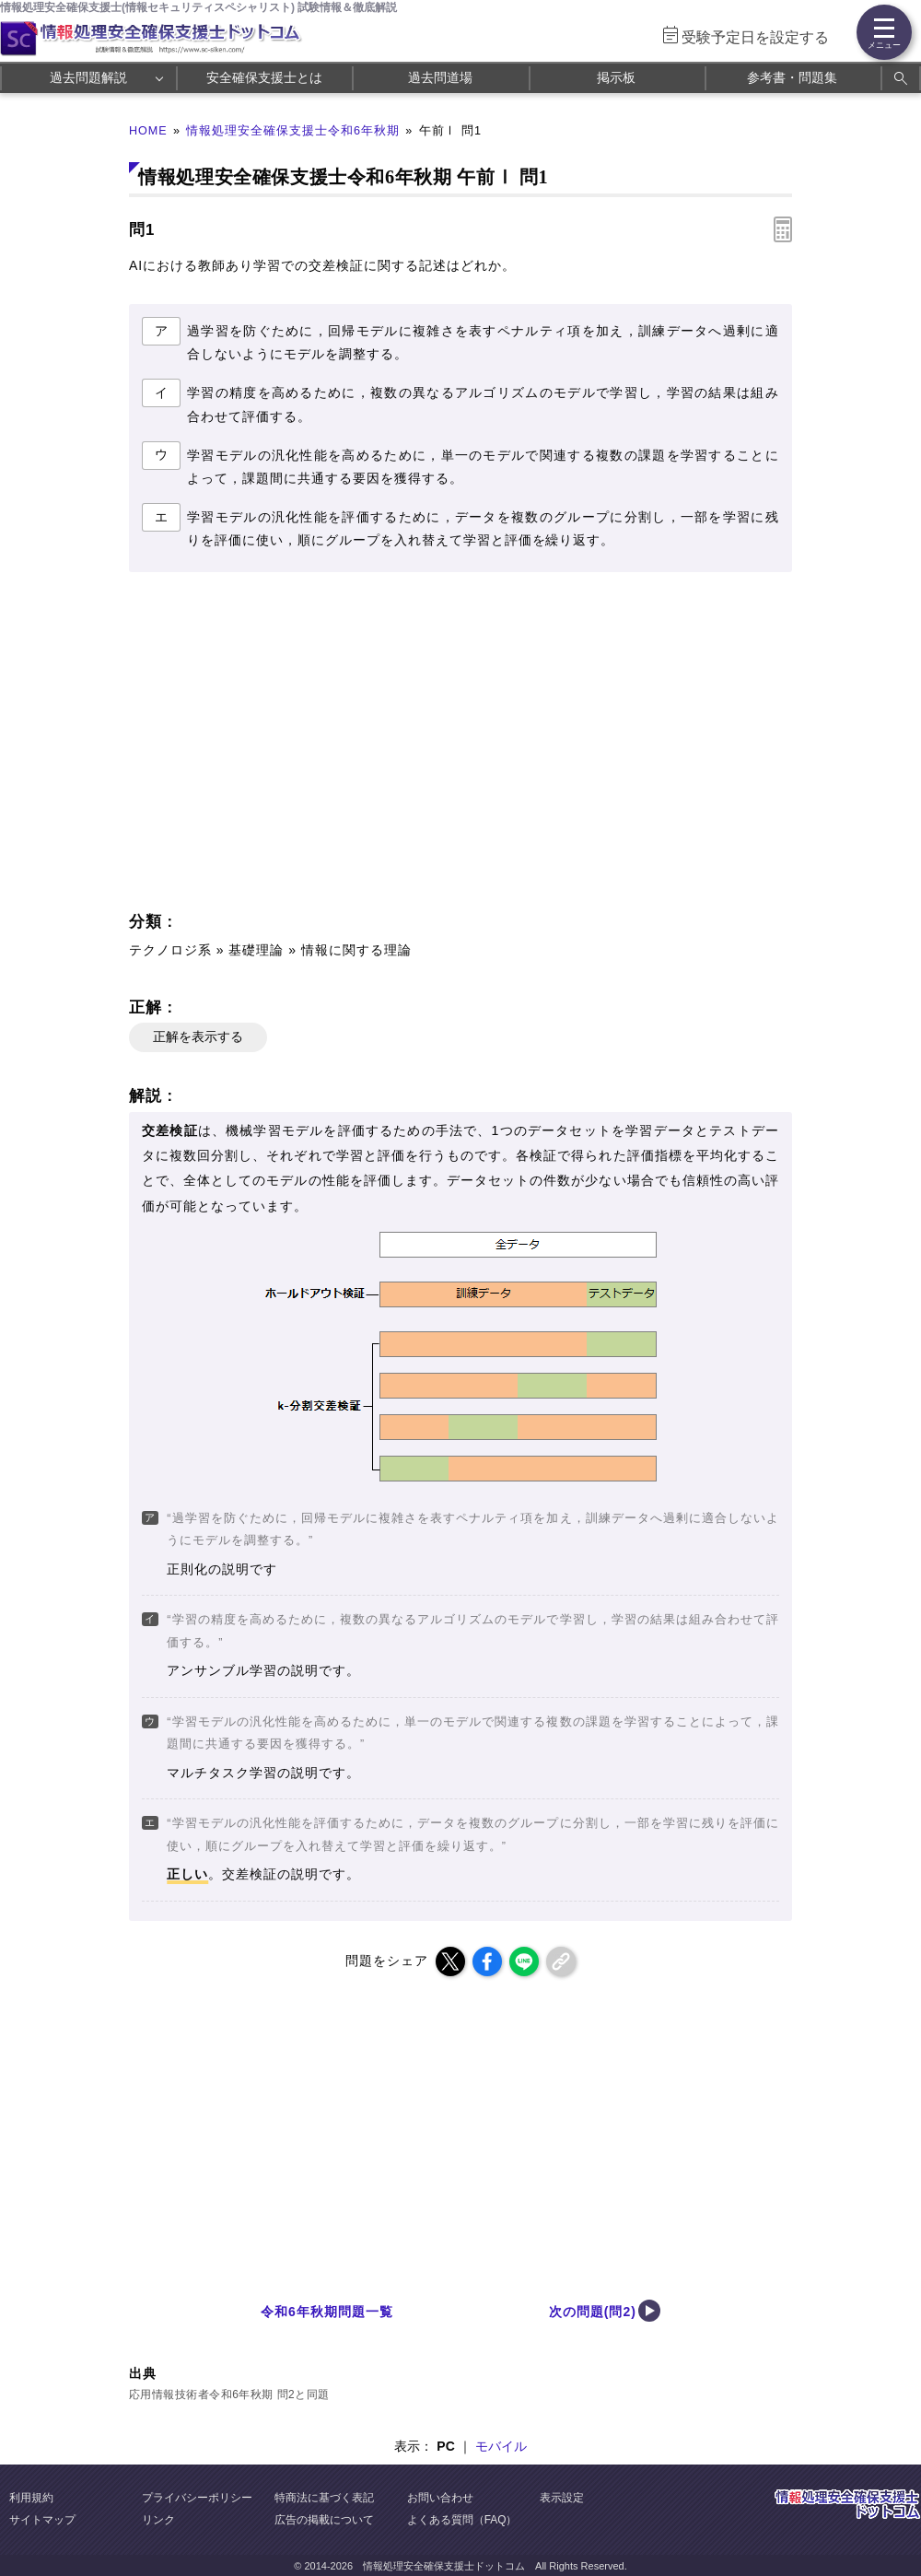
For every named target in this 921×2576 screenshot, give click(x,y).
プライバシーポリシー (197, 2497)
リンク (158, 2519)
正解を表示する (198, 1036)
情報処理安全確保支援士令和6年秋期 (293, 130)
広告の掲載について (324, 2519)
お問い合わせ (440, 2497)
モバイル (501, 2446)
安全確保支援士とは (264, 77)
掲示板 (616, 77)
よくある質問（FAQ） (462, 2519)
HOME (148, 130)
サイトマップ (42, 2519)
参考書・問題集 (792, 77)
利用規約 (31, 2497)
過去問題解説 (88, 77)
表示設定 (562, 2497)
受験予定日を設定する (755, 37)
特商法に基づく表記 (324, 2497)
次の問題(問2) (592, 2311)
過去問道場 (440, 77)
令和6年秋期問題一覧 (327, 2311)
